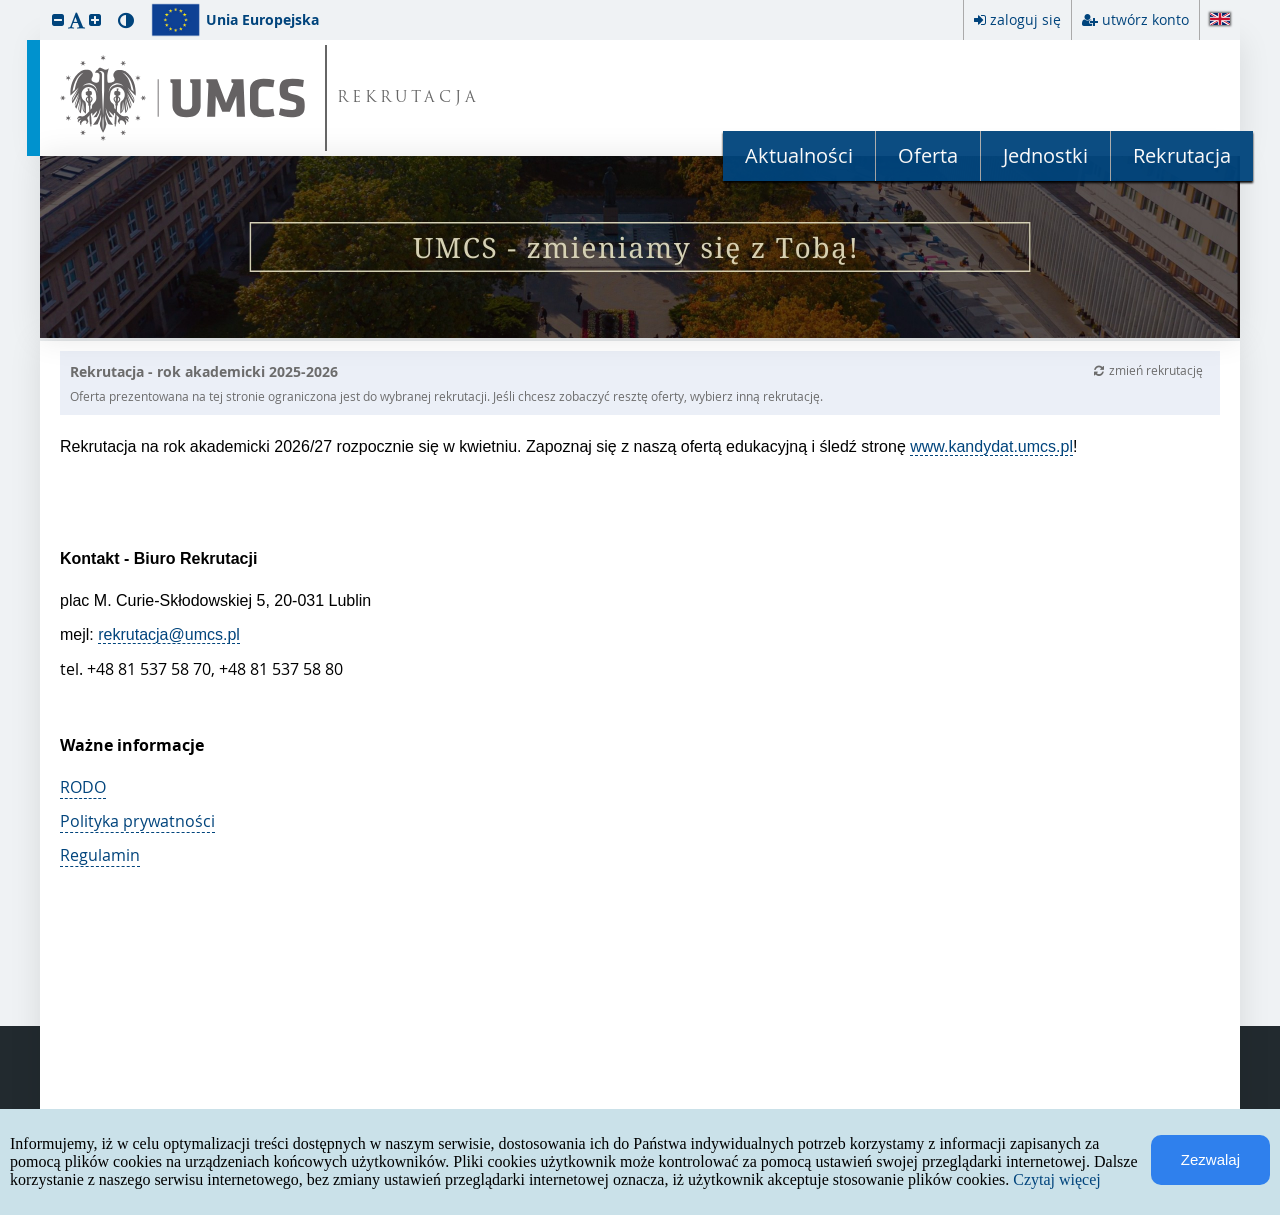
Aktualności (799, 155)
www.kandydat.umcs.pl (991, 446)
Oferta (928, 155)
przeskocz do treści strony (5, 5)
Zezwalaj (1210, 1159)
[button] (58, 19)
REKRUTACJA (408, 98)
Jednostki (1045, 155)
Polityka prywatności (137, 821)
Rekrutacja (1182, 155)
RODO (83, 787)
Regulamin (100, 855)
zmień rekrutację (1148, 370)
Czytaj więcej (1057, 1179)
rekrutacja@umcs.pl (169, 634)
